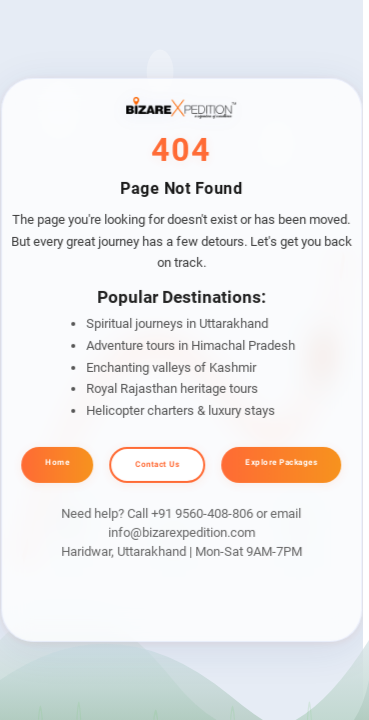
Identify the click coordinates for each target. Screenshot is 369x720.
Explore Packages (281, 462)
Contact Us (157, 464)
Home (57, 462)
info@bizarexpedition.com (181, 532)
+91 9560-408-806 (202, 513)
